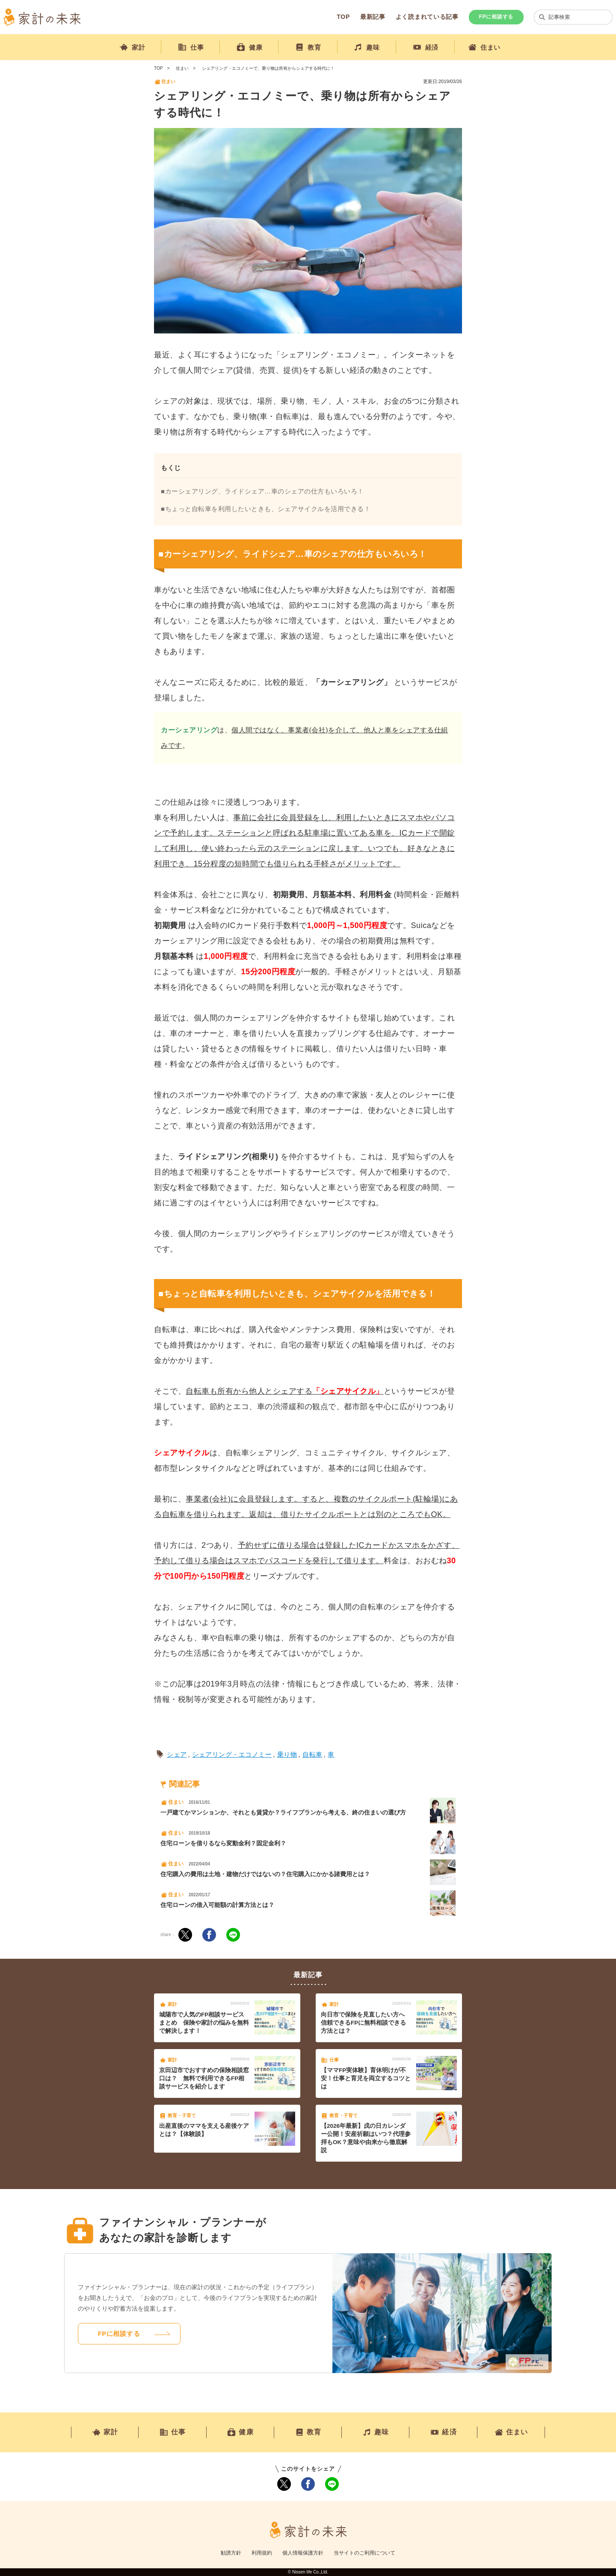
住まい (182, 68)
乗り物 (287, 1754)
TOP (343, 16)
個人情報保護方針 (302, 2553)
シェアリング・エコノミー (232, 1754)
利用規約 (262, 2553)
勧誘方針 (231, 2553)
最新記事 (372, 16)
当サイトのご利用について (364, 2553)
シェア (177, 1754)
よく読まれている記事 (427, 16)
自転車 (312, 1754)
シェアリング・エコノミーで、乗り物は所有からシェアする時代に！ (268, 68)
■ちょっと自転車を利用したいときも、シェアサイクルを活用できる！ (265, 508)
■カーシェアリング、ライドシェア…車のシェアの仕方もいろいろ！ (262, 491)
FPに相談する (496, 17)
